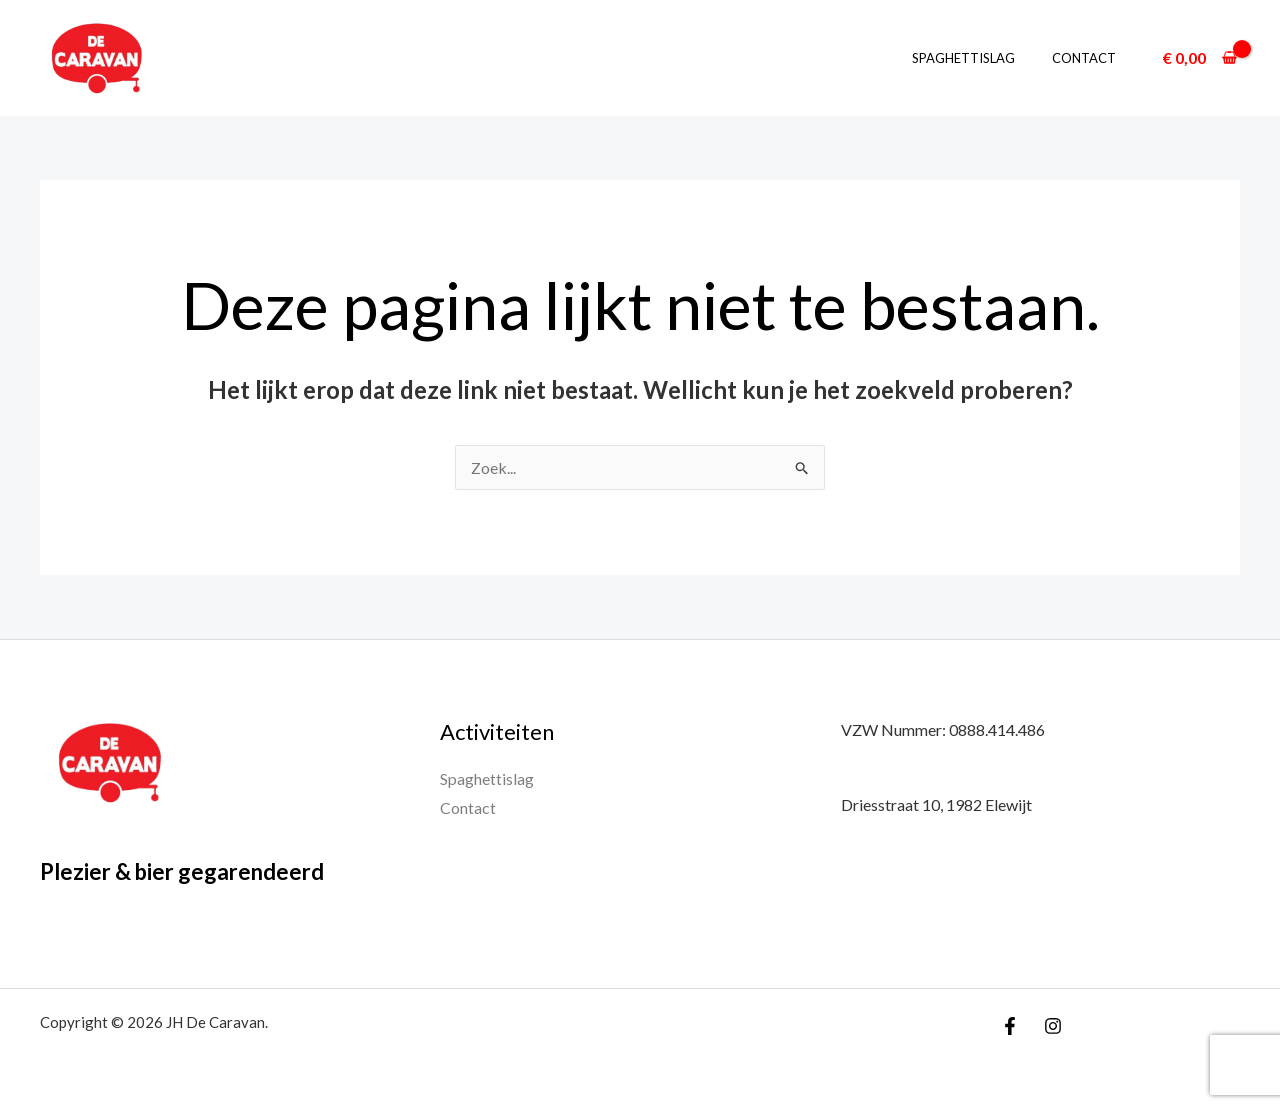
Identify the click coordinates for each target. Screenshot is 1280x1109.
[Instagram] (1053, 1026)
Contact (1089, 58)
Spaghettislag (979, 58)
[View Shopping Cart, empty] (1199, 58)
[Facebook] (1010, 1026)
